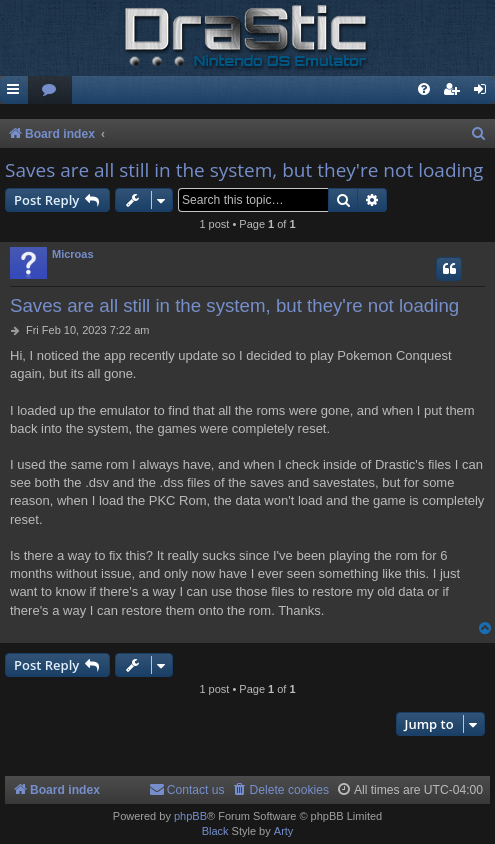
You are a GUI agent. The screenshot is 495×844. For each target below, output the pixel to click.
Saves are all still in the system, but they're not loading (244, 170)
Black (215, 831)
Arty (284, 831)
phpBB (190, 816)
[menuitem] (50, 90)
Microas (73, 254)
